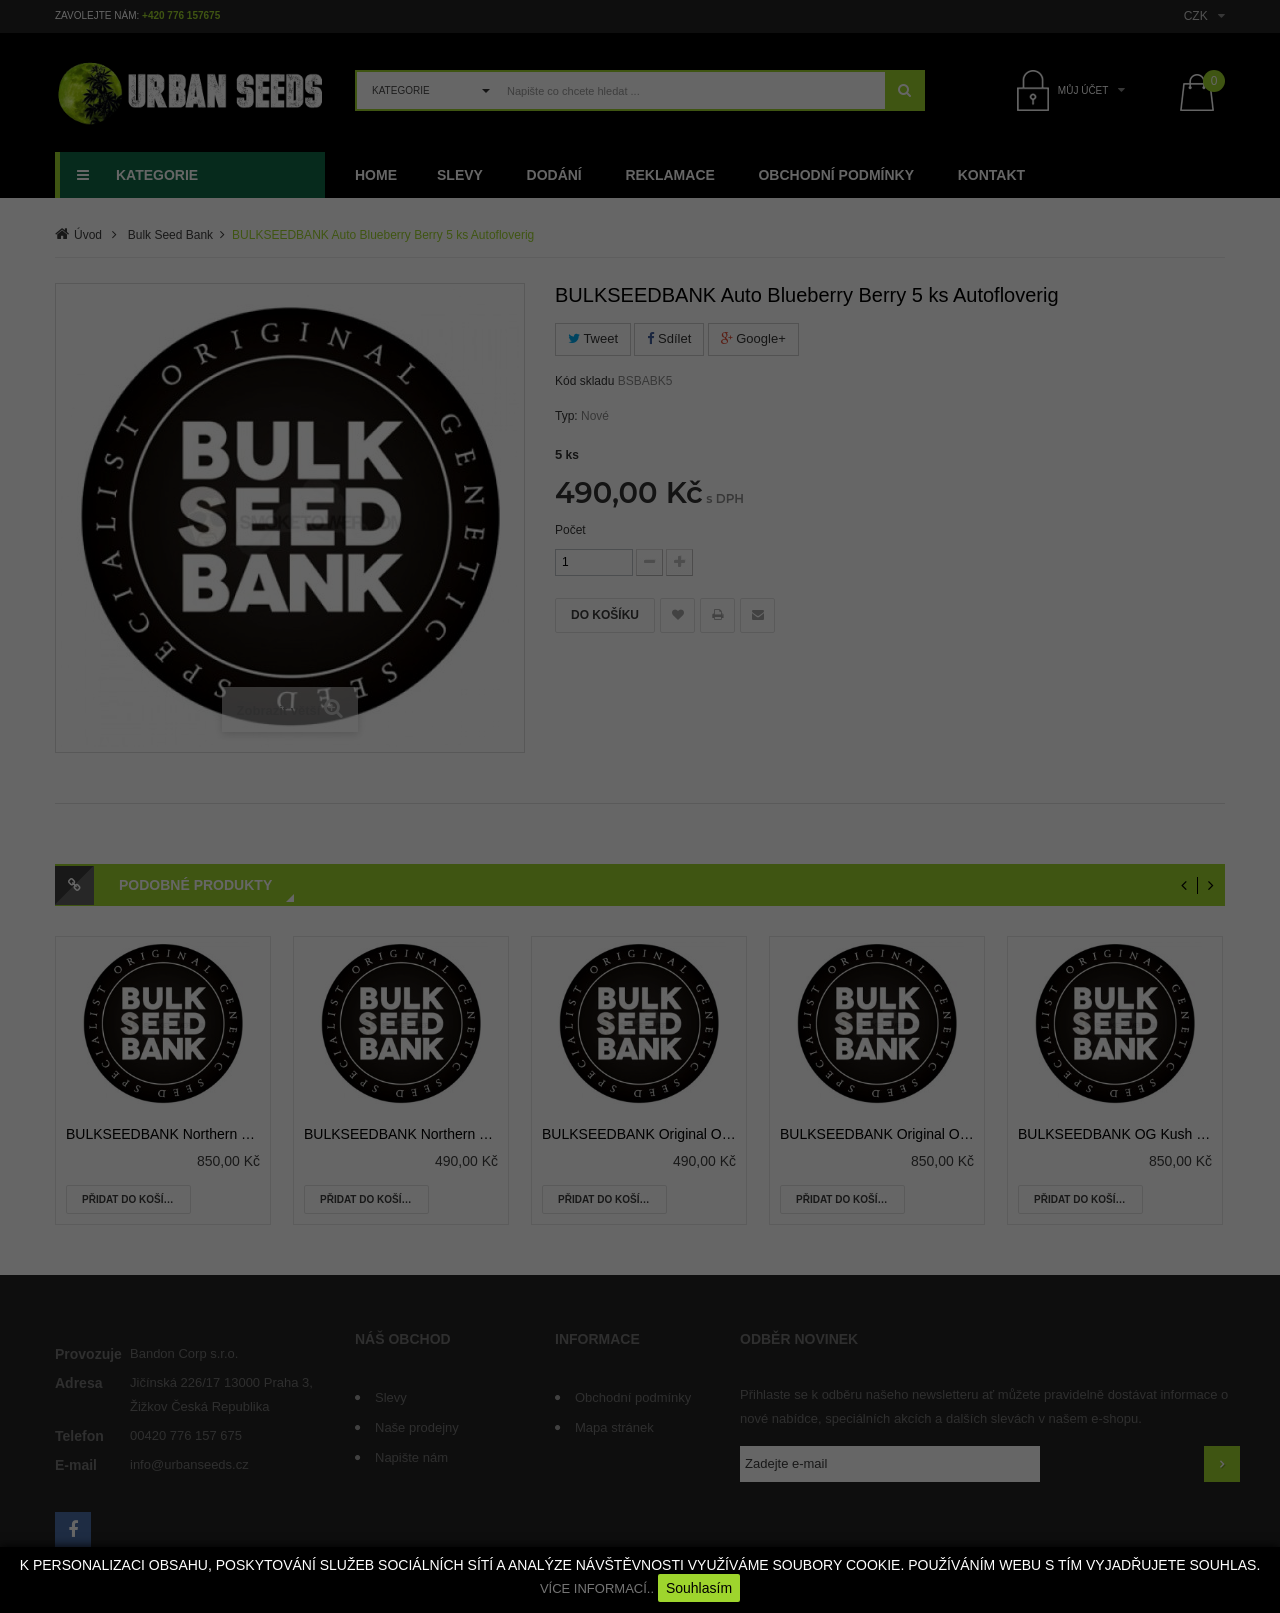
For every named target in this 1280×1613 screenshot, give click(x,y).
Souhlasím (699, 1588)
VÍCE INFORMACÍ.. (597, 1588)
